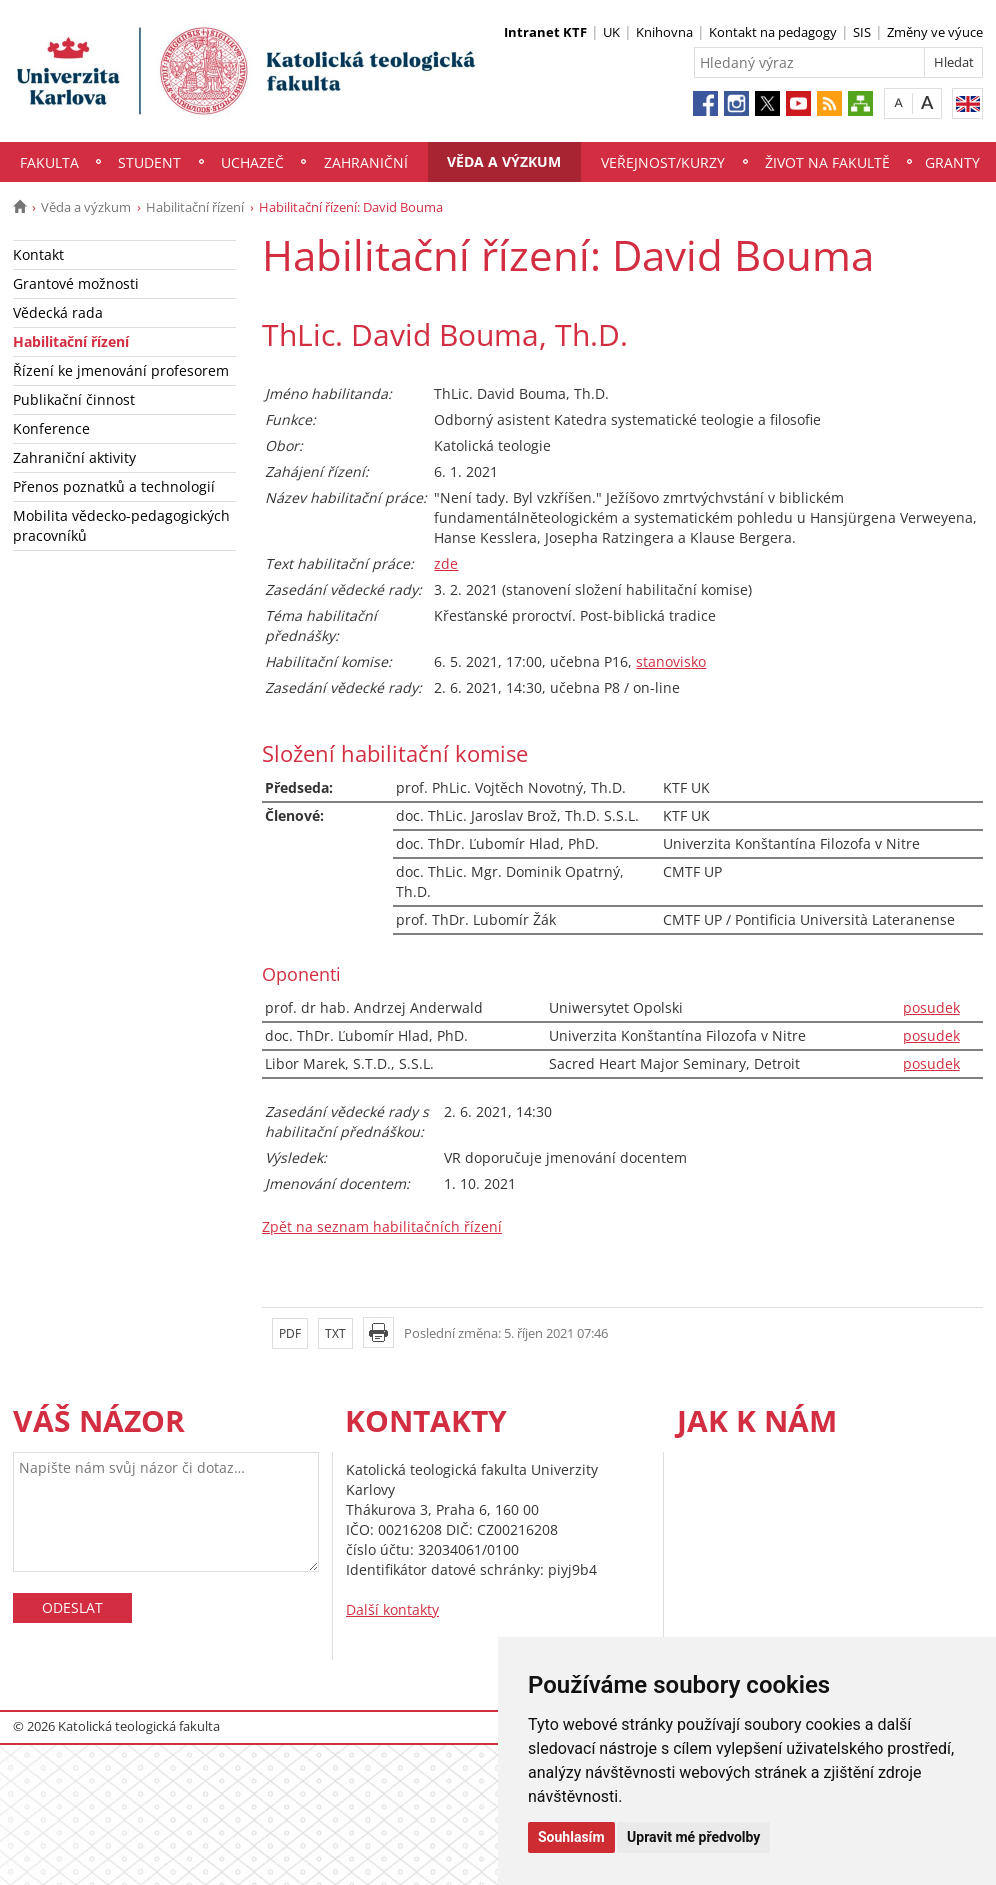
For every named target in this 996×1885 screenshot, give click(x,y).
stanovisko (671, 661)
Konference (51, 428)
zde (446, 563)
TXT (335, 1333)
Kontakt (38, 254)
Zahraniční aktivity (74, 457)
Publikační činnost (74, 399)
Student (149, 162)
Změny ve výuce (935, 32)
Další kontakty (392, 1609)
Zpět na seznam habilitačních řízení (382, 1226)
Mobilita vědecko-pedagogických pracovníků (121, 525)
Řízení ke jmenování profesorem (121, 370)
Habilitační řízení (195, 207)
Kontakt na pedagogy (773, 32)
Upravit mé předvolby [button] (693, 1837)
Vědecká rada (58, 312)
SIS (862, 32)
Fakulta (49, 162)
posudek (931, 1007)
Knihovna (664, 32)
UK (611, 32)
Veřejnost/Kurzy (663, 162)
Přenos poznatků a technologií (114, 486)
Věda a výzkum (504, 161)
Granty (952, 162)
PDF (290, 1333)
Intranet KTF (545, 32)
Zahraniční (366, 162)
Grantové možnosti (76, 283)
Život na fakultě (827, 162)
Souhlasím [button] (571, 1837)
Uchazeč (252, 162)
